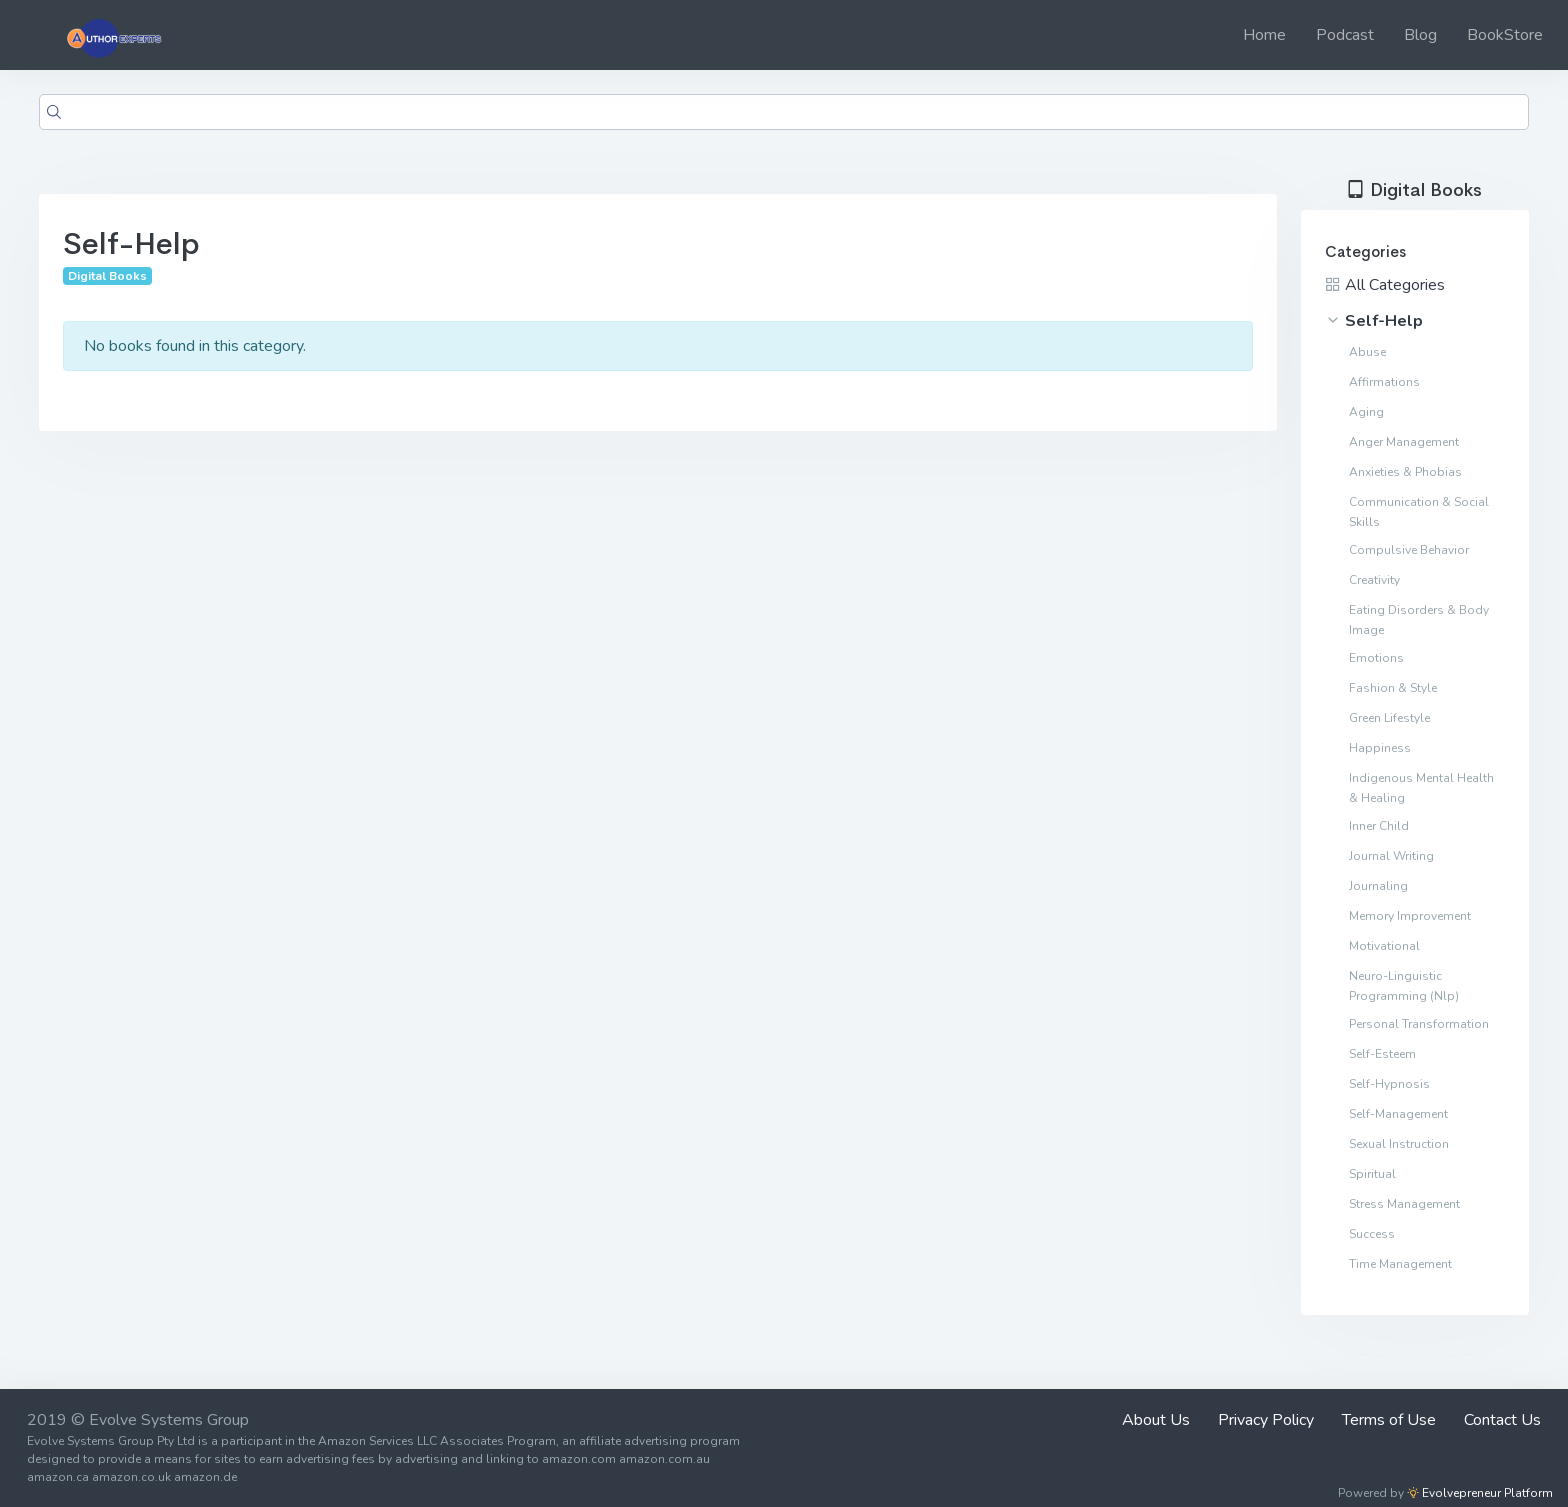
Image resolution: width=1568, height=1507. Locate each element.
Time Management (1400, 1264)
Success (1372, 1234)
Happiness (1380, 748)
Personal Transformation (1419, 1024)
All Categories (1385, 285)
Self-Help (1374, 321)
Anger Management (1404, 442)
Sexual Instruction (1399, 1144)
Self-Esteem (1382, 1054)
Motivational (1384, 946)
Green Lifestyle (1389, 718)
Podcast (1345, 35)
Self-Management (1398, 1114)
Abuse (1367, 352)
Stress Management (1404, 1204)
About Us (1156, 1420)
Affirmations (1384, 382)
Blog (1420, 35)
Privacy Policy (1266, 1420)
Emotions (1376, 658)
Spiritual (1372, 1174)
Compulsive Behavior (1409, 550)
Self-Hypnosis (1389, 1084)
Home (1264, 35)
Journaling (1378, 886)
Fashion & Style (1393, 688)
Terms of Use (1389, 1420)
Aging (1366, 412)
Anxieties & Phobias (1405, 472)
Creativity (1374, 580)
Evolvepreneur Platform (1480, 1493)
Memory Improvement (1410, 916)
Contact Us (1502, 1420)
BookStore (1505, 35)
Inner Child (1379, 826)
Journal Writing (1391, 856)
